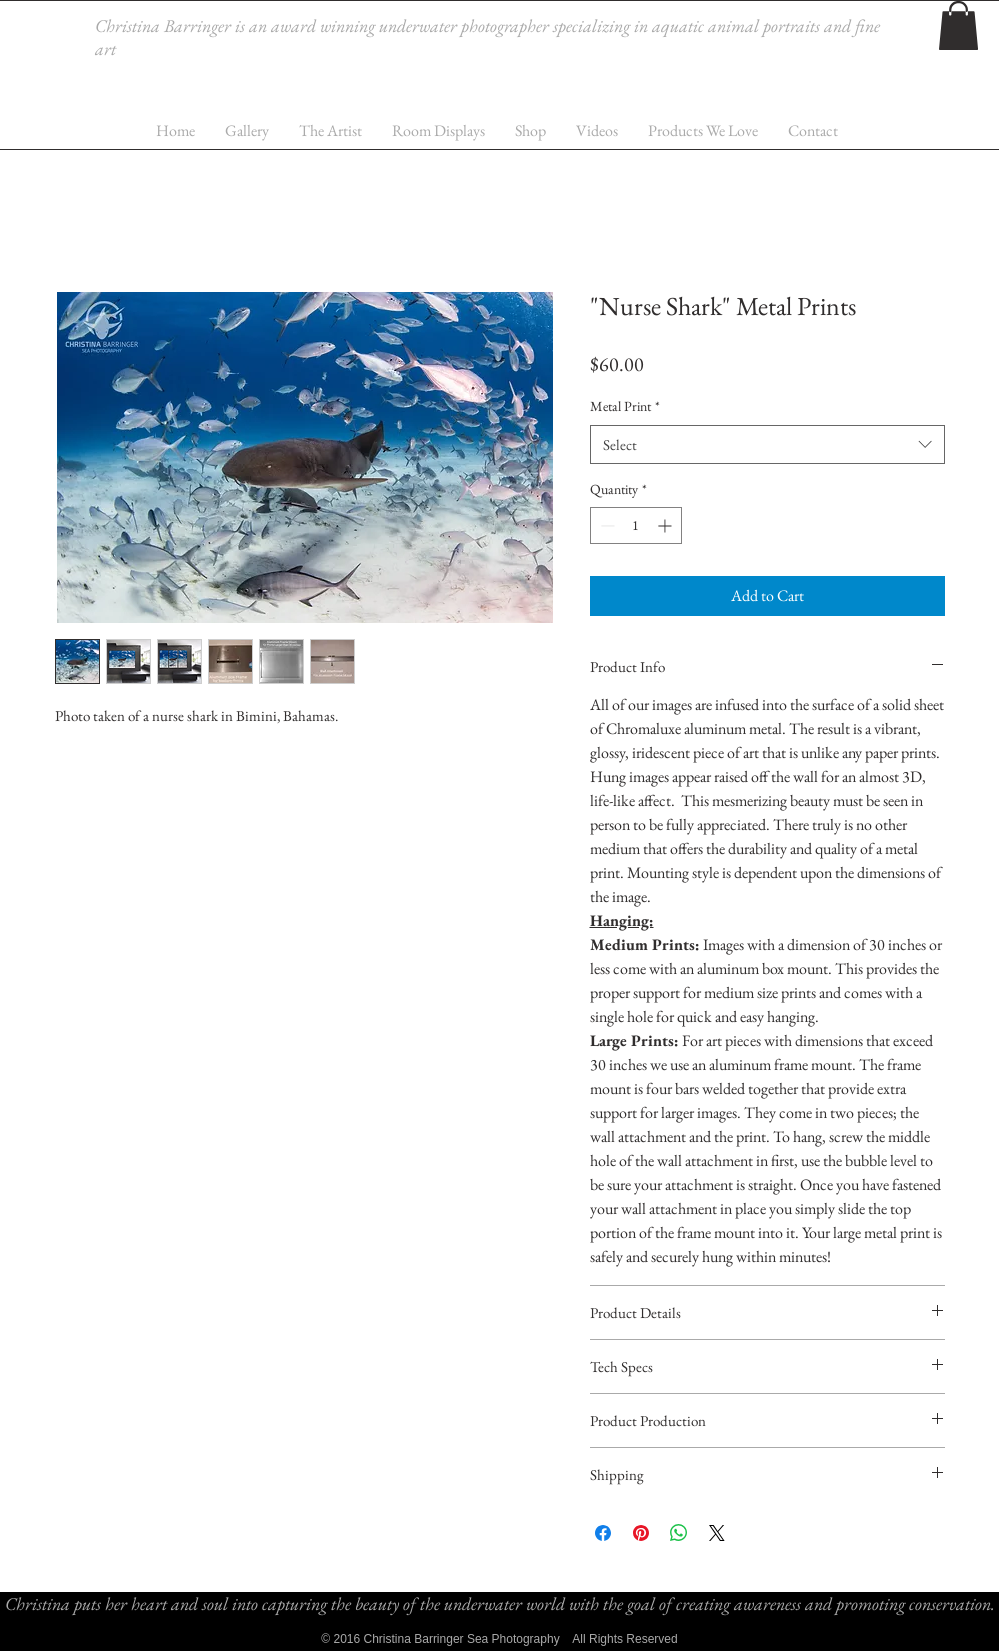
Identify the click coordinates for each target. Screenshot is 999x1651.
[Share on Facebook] (603, 1533)
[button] (958, 25)
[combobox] (767, 444)
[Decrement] (605, 525)
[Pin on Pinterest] (641, 1533)
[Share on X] (717, 1533)
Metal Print (625, 406)
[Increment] (666, 525)
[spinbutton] (636, 525)
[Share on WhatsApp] (679, 1533)
